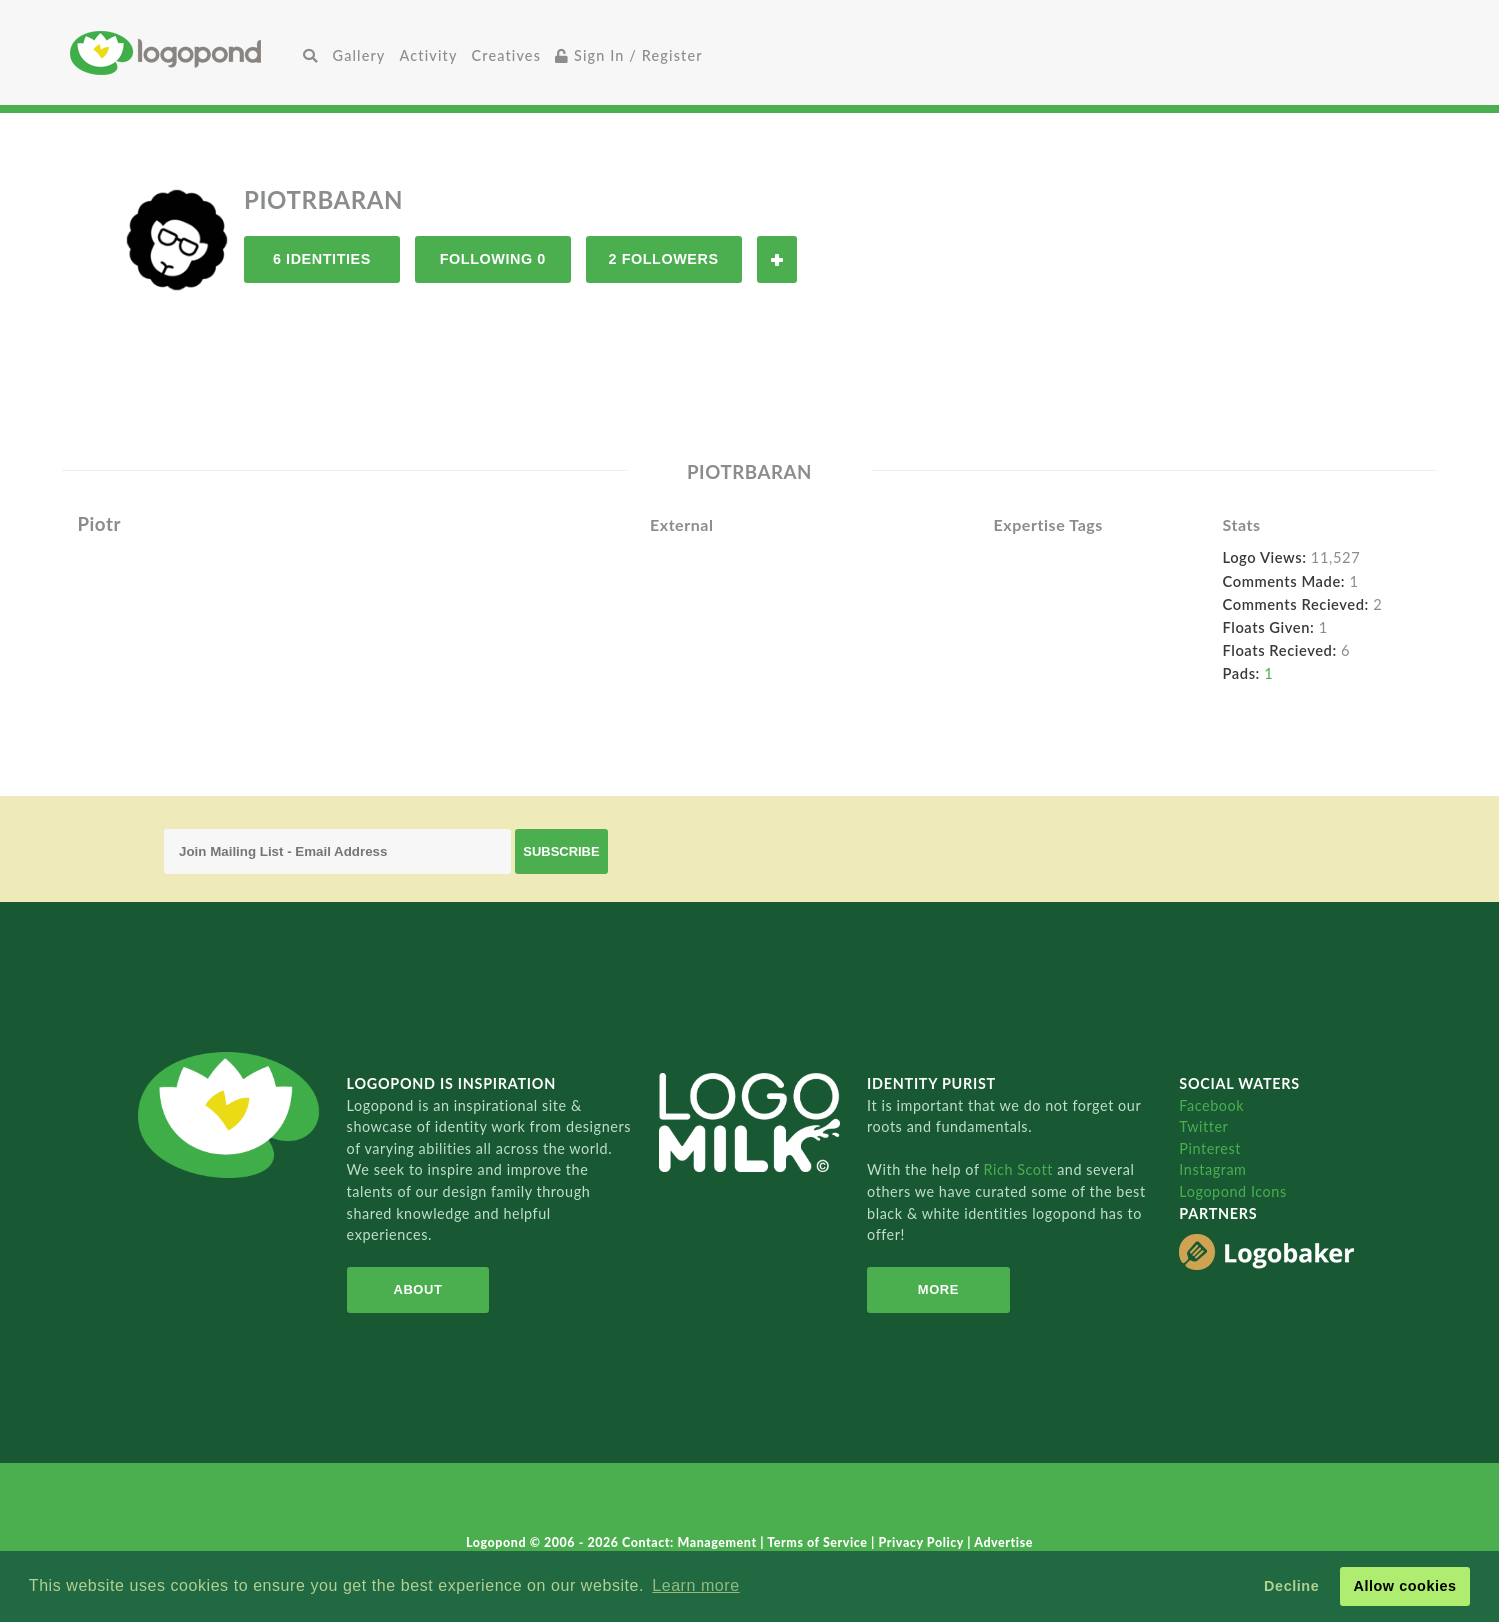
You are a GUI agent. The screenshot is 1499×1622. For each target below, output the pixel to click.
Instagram (1212, 1169)
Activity (428, 55)
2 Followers (664, 259)
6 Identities (322, 259)
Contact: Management (691, 1542)
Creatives (506, 55)
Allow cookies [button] (1404, 1586)
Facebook (1211, 1105)
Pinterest (1210, 1148)
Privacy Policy (923, 1542)
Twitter (1203, 1126)
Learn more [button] (695, 1585)
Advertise (1003, 1542)
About (418, 1289)
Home (183, 52)
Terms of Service (819, 1542)
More (938, 1289)
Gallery (359, 55)
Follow (777, 259)
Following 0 (493, 259)
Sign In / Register (629, 55)
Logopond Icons (1232, 1191)
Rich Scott (1020, 1169)
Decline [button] (1291, 1586)
